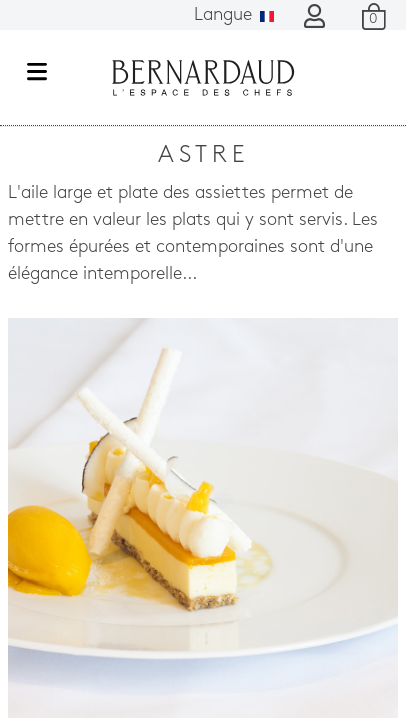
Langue (234, 15)
